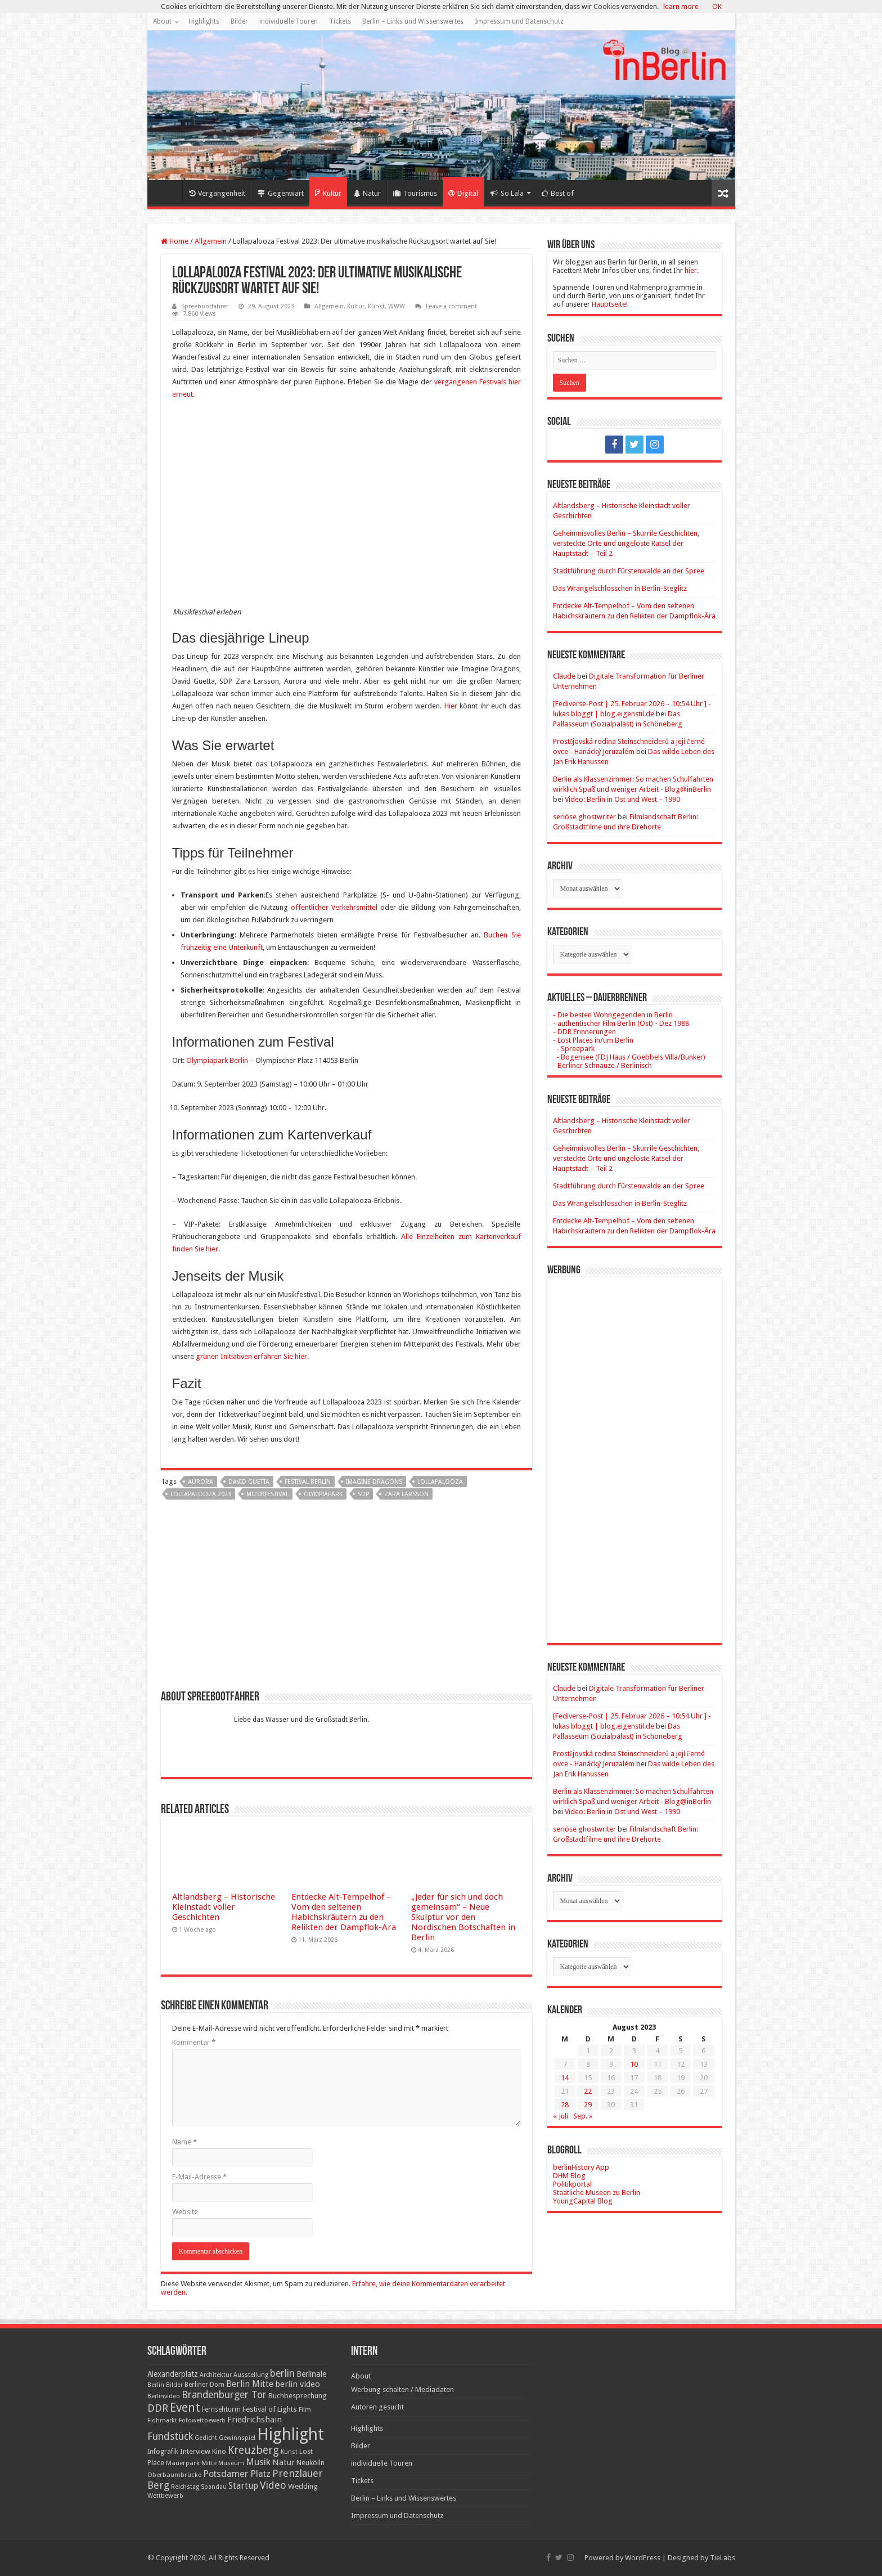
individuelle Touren (288, 21)
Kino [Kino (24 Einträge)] (219, 2451)
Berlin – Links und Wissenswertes (413, 21)
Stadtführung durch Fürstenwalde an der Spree (628, 571)
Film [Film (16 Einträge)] (305, 2409)
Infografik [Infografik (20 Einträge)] (162, 2452)
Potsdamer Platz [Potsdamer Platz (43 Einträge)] (237, 2474)
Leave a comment (451, 306)
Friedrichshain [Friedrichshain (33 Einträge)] (254, 2420)
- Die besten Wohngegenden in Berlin (613, 1015)
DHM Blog (569, 2175)
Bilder (239, 21)
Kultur (328, 193)
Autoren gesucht (377, 2407)
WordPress (642, 2557)
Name (184, 2142)
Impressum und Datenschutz (519, 21)
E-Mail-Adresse (199, 2177)
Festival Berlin (308, 1482)
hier (691, 270)
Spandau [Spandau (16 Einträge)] (214, 2486)
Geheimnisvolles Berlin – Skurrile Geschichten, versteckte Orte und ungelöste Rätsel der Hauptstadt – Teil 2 (626, 543)
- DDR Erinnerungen (584, 1031)
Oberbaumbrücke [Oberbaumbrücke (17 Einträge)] (174, 2475)
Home (167, 192)
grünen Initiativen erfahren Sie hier (251, 1356)
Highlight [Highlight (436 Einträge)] (290, 2434)
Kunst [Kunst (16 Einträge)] (289, 2452)
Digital (463, 193)
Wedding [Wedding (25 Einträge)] (303, 2486)
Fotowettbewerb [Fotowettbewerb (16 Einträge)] (202, 2420)
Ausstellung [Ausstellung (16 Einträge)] (250, 2374)
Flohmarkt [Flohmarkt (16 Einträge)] (162, 2420)
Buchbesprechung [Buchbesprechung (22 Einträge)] (297, 2395)
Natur (367, 193)
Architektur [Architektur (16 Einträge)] (216, 2374)
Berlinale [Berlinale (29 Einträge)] (311, 2373)
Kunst (376, 306)
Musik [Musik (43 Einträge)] (258, 2462)
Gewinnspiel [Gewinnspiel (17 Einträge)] (237, 2438)
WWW (396, 306)
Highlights (203, 21)
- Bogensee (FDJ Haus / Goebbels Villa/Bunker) (629, 1057)
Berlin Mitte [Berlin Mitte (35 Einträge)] (249, 2384)
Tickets (340, 21)
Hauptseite (609, 304)
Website (185, 2211)
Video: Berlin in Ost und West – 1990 (622, 799)
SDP (363, 1494)
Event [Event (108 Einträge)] (185, 2407)
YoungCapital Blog (583, 2201)
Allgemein (211, 241)
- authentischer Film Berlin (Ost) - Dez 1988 (621, 1023)
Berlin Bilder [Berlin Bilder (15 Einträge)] (165, 2385)
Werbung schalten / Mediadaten (402, 2389)
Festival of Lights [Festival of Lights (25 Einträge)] (269, 2409)
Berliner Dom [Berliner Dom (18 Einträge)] (204, 2385)
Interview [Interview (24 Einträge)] (195, 2451)
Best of (558, 193)
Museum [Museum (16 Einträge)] (231, 2463)
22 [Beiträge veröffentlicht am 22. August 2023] (588, 2091)
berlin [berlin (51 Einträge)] (282, 2373)
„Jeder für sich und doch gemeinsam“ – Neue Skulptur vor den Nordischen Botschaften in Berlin (463, 1917)
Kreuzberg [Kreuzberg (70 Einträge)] (253, 2450)
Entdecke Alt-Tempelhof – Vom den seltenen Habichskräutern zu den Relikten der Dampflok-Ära (343, 1912)
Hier (450, 706)
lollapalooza (440, 1482)
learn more (681, 6)
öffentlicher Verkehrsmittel (334, 907)
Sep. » (582, 2116)
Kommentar (193, 2042)
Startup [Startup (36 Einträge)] (243, 2486)
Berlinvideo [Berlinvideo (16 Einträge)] (163, 2396)
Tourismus (415, 193)
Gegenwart (281, 193)
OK (717, 6)
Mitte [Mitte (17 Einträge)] (209, 2463)
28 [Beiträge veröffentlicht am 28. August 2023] (565, 2105)
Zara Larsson (406, 1494)
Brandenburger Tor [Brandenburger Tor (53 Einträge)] (224, 2394)
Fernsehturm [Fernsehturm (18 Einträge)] (221, 2409)
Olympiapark (323, 1494)
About (162, 21)
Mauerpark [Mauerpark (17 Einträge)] (183, 2463)
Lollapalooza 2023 (200, 1494)
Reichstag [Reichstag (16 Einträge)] (185, 2486)
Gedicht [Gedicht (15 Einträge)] (206, 2438)
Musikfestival (267, 1494)
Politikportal (572, 2184)
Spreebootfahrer (204, 306)
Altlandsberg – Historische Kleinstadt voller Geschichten (223, 1907)
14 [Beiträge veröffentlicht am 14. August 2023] (565, 2078)
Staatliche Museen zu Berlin (596, 2192)
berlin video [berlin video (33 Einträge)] (297, 2384)
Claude (564, 676)
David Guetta (248, 1482)
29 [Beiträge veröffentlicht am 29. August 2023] (588, 2105)
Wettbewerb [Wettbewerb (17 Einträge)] (165, 2495)
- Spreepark (574, 1048)
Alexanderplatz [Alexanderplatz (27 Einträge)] (172, 2373)
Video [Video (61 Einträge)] (273, 2485)
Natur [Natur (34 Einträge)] (283, 2462)
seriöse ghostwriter (584, 817)
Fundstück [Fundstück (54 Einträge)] (170, 2436)
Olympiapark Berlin (217, 1060)
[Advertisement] (346, 1599)
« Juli (560, 2116)
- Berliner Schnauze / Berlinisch (602, 1065)
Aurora (200, 1482)
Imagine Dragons (374, 1482)
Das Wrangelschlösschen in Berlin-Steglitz (620, 588)
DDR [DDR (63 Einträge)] (157, 2408)
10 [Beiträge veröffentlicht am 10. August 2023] (634, 2064)
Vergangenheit (217, 193)
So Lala (507, 193)
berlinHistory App (581, 2167)
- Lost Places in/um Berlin (593, 1040)
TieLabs (722, 2557)
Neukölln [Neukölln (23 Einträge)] (310, 2462)
